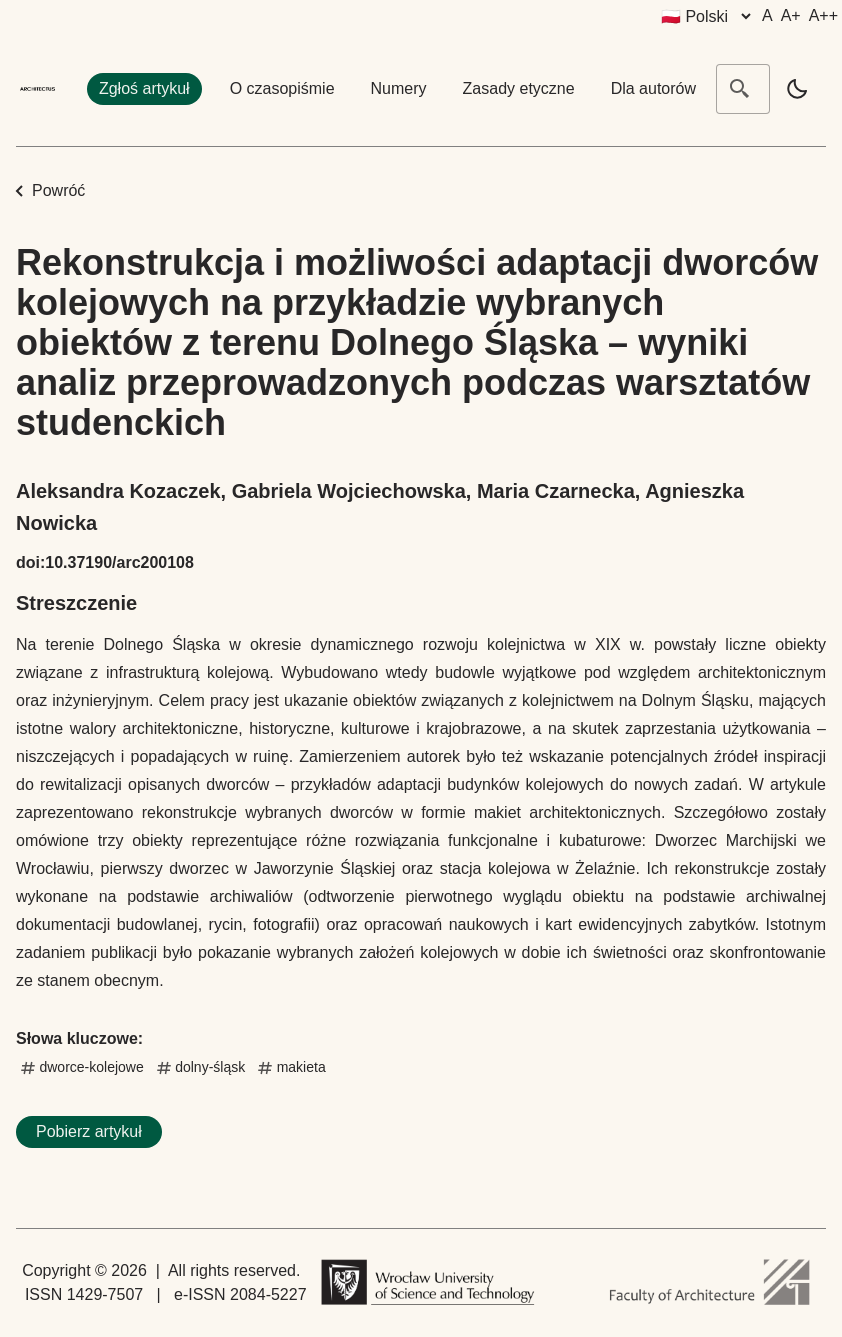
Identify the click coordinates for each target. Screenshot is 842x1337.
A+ (791, 15)
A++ (823, 15)
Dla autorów (653, 88)
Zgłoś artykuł (144, 88)
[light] (797, 89)
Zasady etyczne (519, 88)
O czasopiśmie (282, 88)
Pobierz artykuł (89, 1131)
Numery (399, 88)
